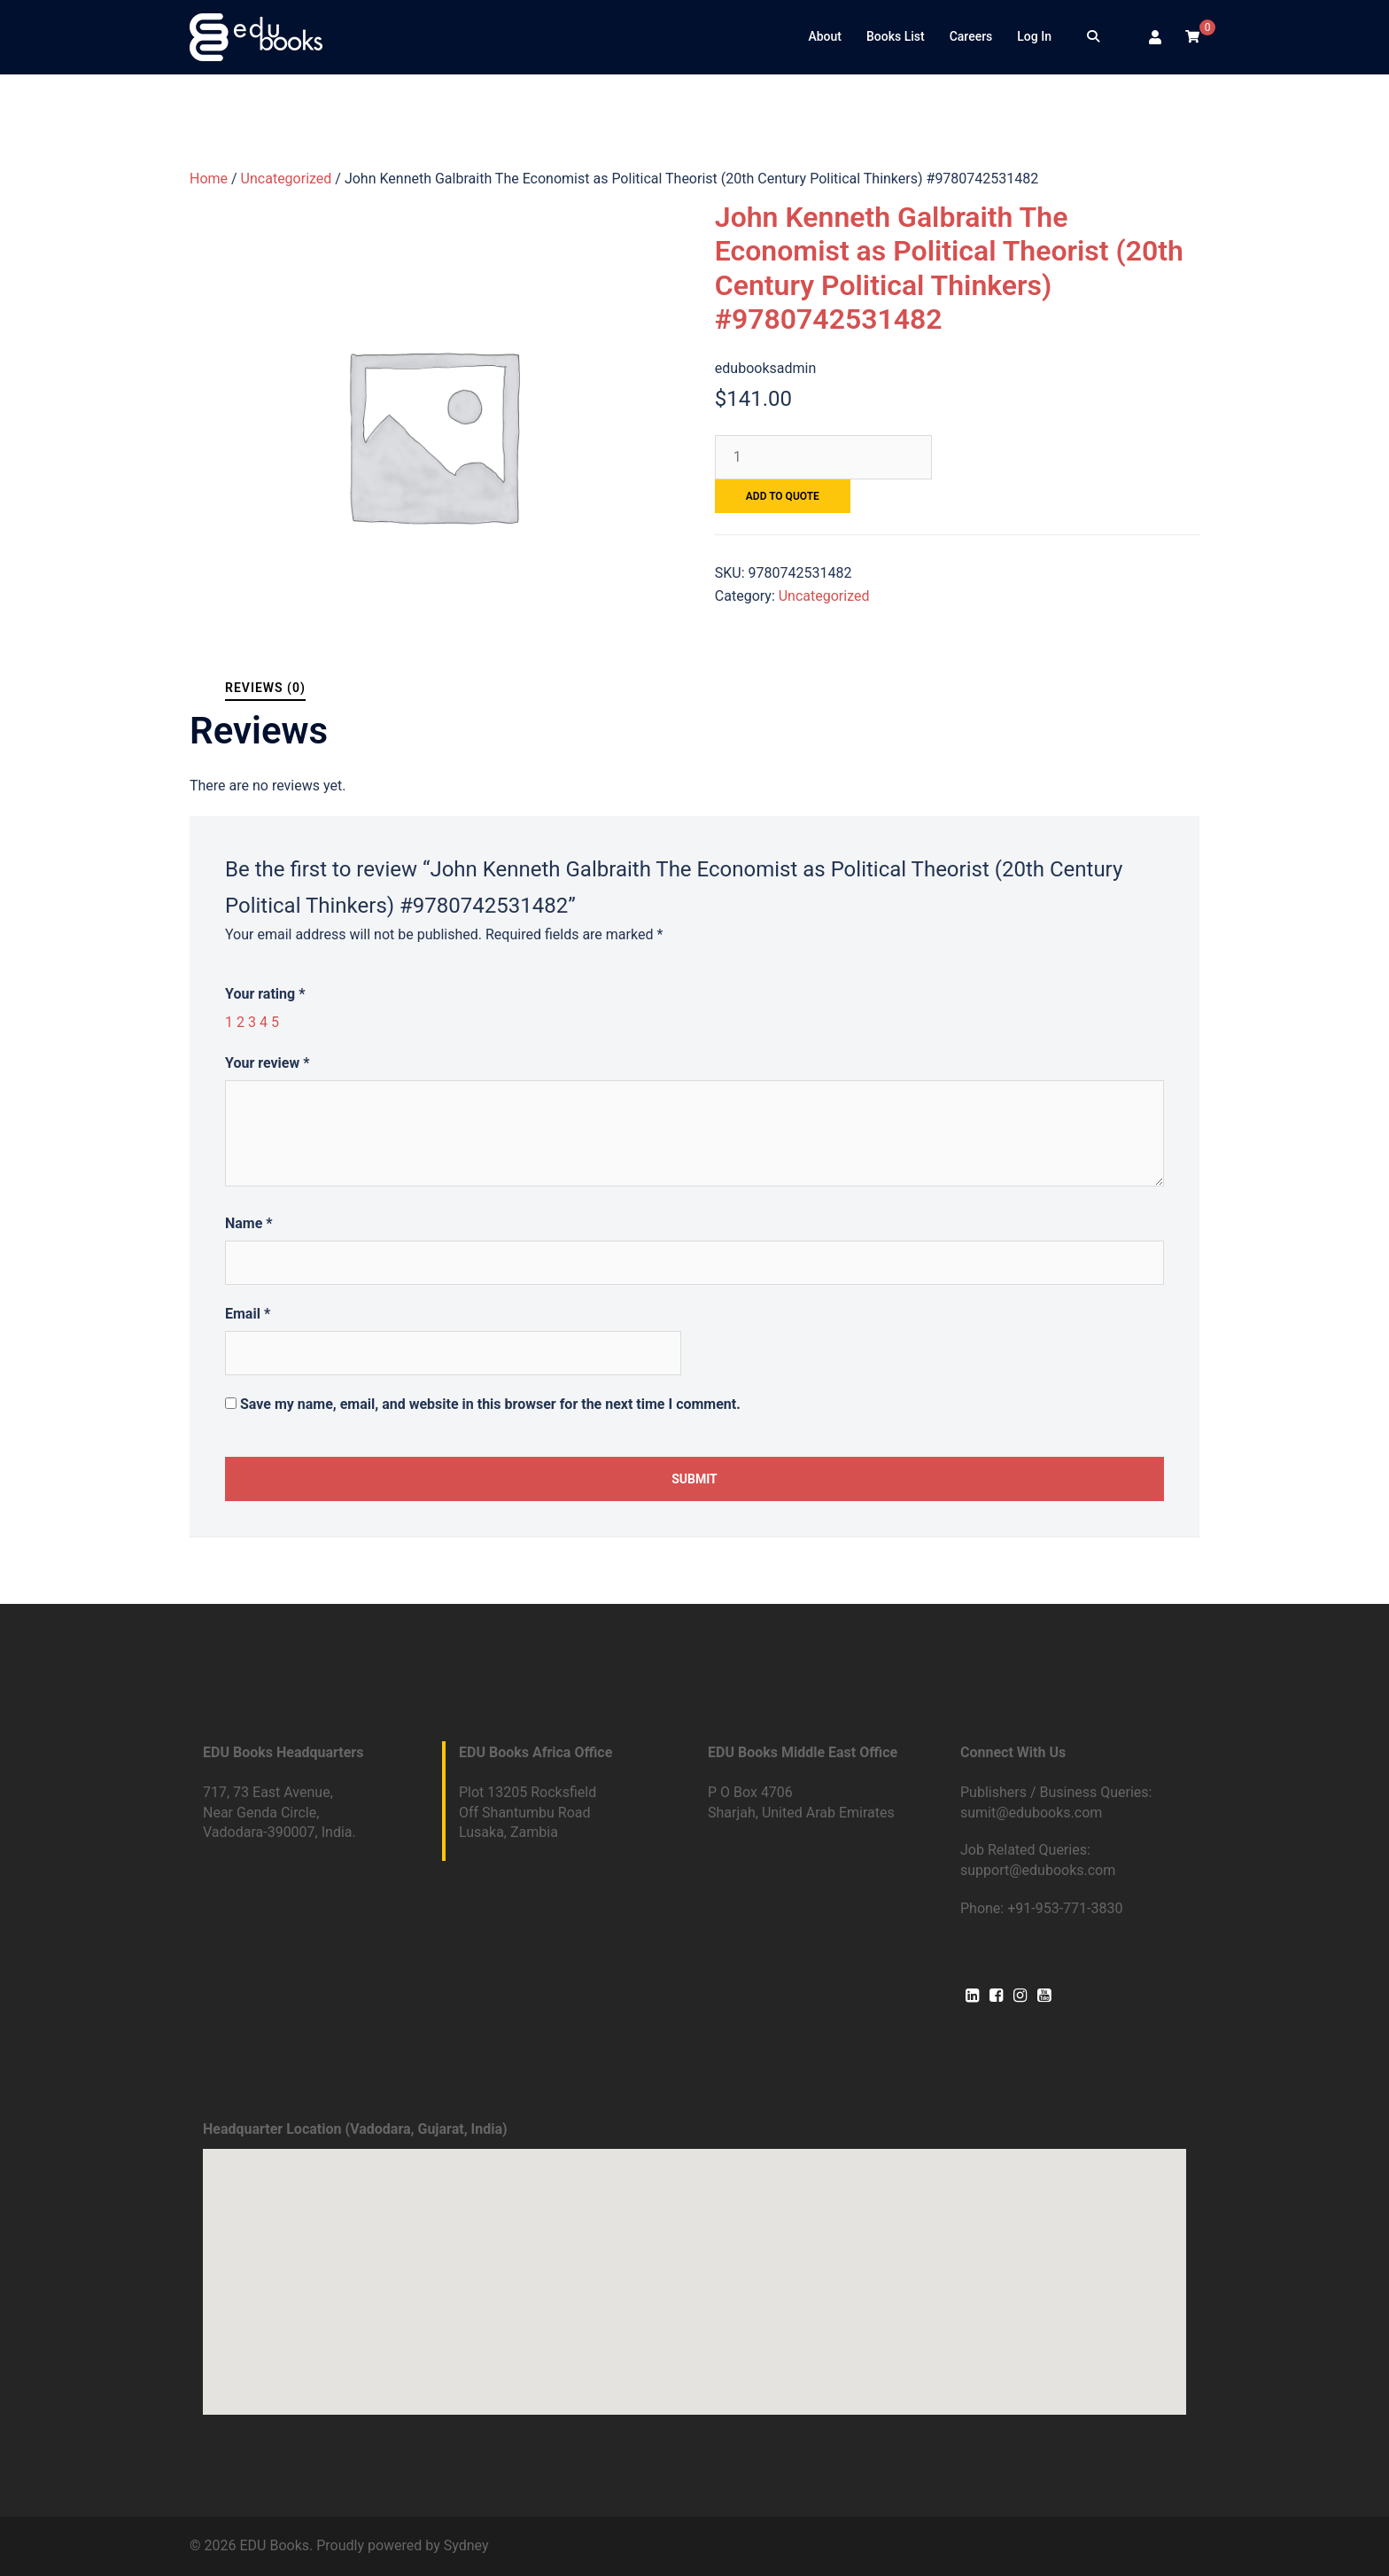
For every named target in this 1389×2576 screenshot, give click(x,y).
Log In (1034, 36)
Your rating (265, 993)
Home (209, 178)
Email (247, 1313)
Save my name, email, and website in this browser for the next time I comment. (490, 1404)
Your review (267, 1063)
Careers (971, 36)
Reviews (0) (265, 688)
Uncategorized (286, 178)
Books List (895, 36)
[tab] (265, 688)
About (825, 36)
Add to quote (782, 496)
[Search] (1093, 37)
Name (249, 1223)
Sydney (466, 2545)
